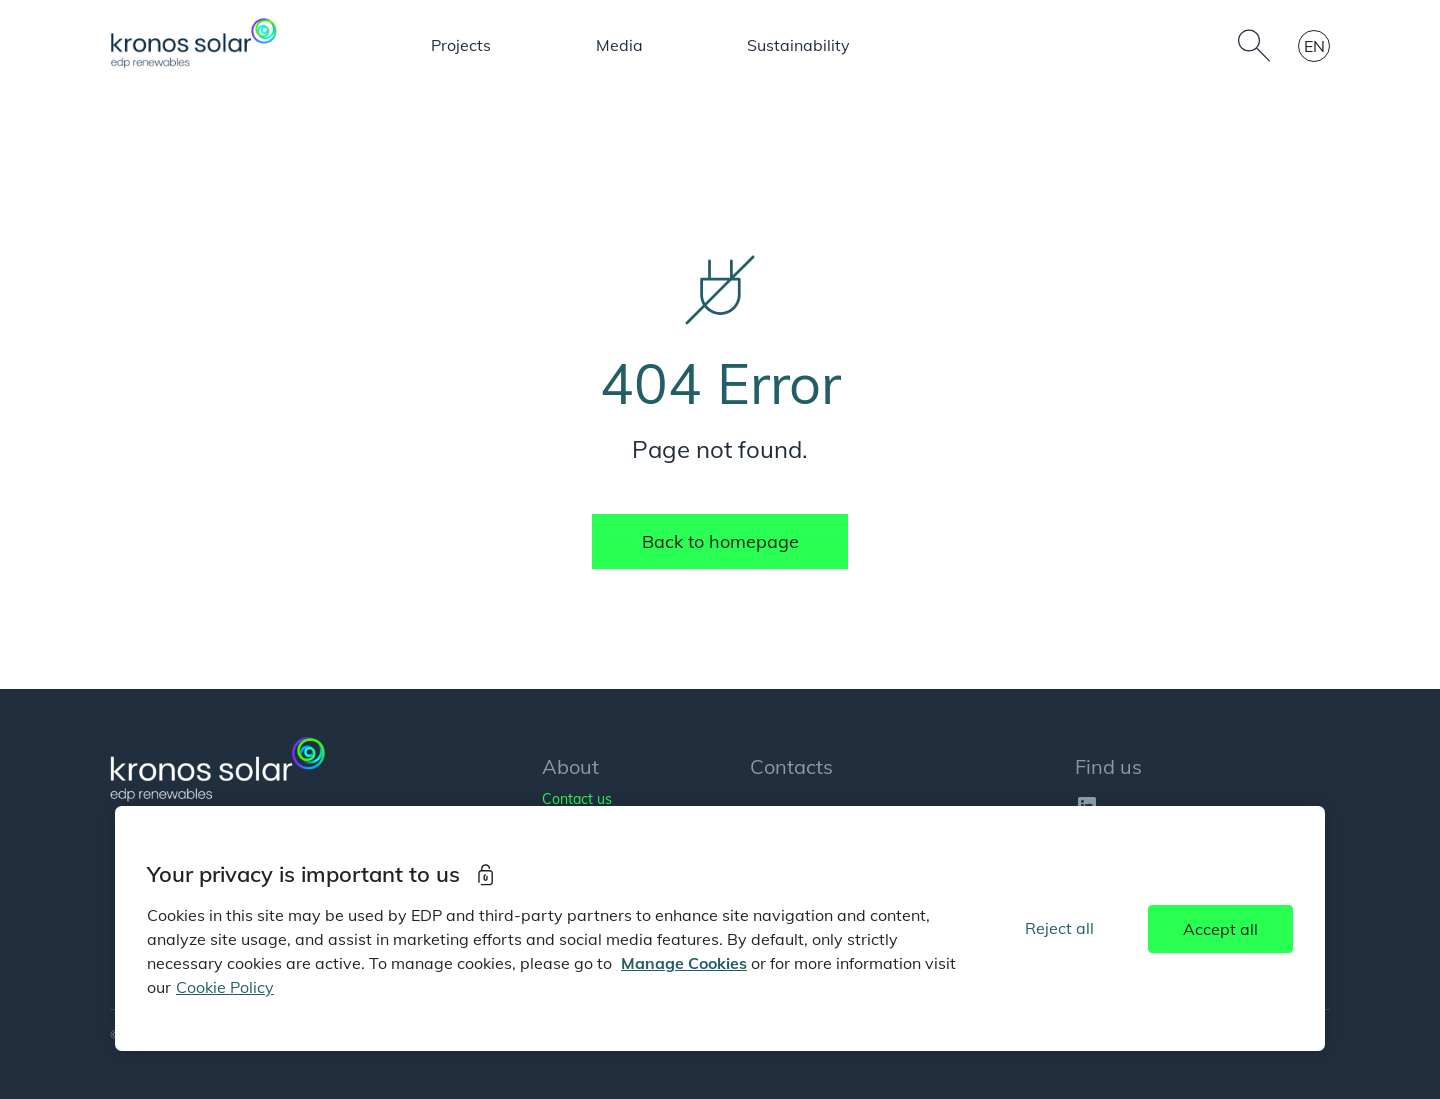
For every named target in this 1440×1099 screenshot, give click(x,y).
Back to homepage (720, 541)
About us (360, 45)
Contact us (577, 799)
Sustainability (1103, 45)
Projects (630, 45)
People (738, 45)
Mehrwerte (957, 45)
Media (840, 45)
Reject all (1059, 928)
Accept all (1220, 929)
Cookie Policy (225, 987)
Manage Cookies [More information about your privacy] (684, 963)
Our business (496, 45)
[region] (720, 928)
